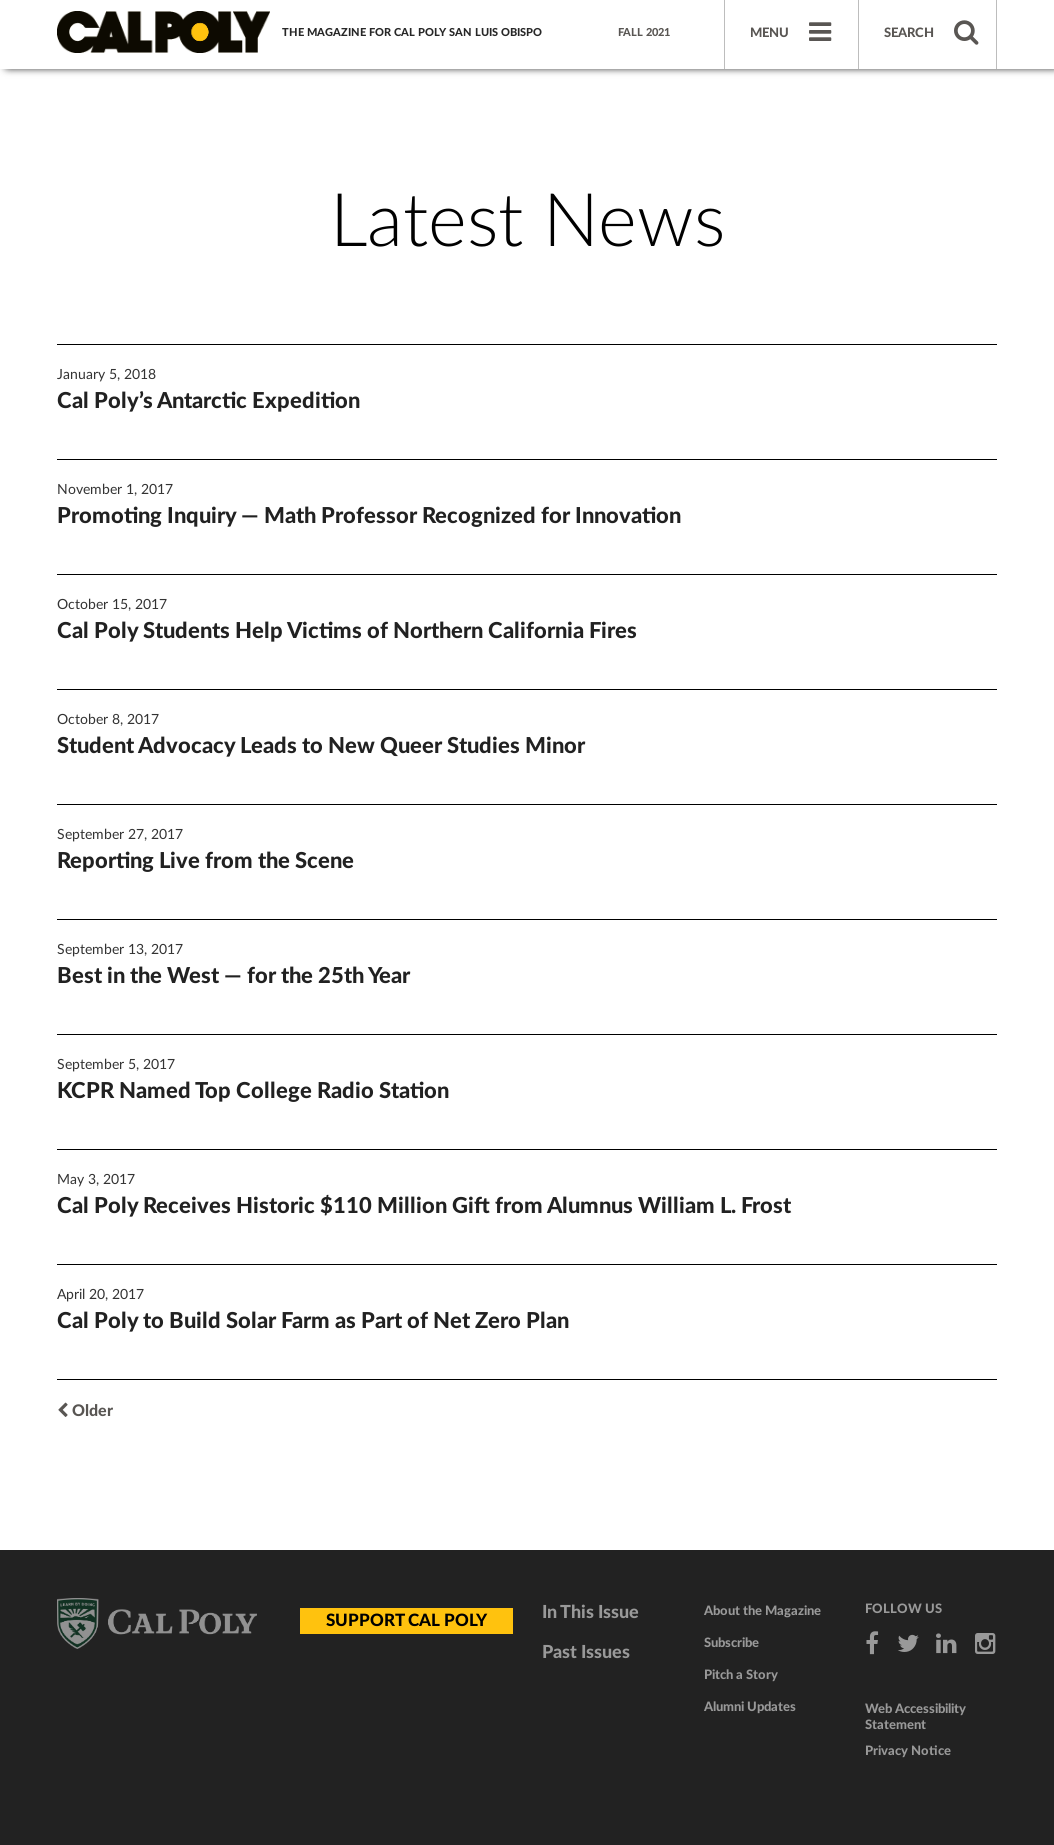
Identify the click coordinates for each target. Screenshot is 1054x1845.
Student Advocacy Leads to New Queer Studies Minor (321, 746)
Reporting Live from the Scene (205, 861)
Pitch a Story (741, 1675)
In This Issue (590, 1613)
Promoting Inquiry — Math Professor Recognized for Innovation (369, 516)
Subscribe (731, 1643)
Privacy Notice (908, 1751)
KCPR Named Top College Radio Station (253, 1091)
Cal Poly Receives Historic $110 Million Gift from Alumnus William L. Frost (424, 1206)
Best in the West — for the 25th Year (233, 976)
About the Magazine (762, 1611)
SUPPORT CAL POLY (406, 1621)
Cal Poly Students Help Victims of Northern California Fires (347, 631)
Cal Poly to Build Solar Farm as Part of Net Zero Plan (313, 1321)
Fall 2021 (644, 32)
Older (85, 1411)
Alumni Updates (750, 1707)
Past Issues (586, 1653)
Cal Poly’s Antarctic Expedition (208, 401)
